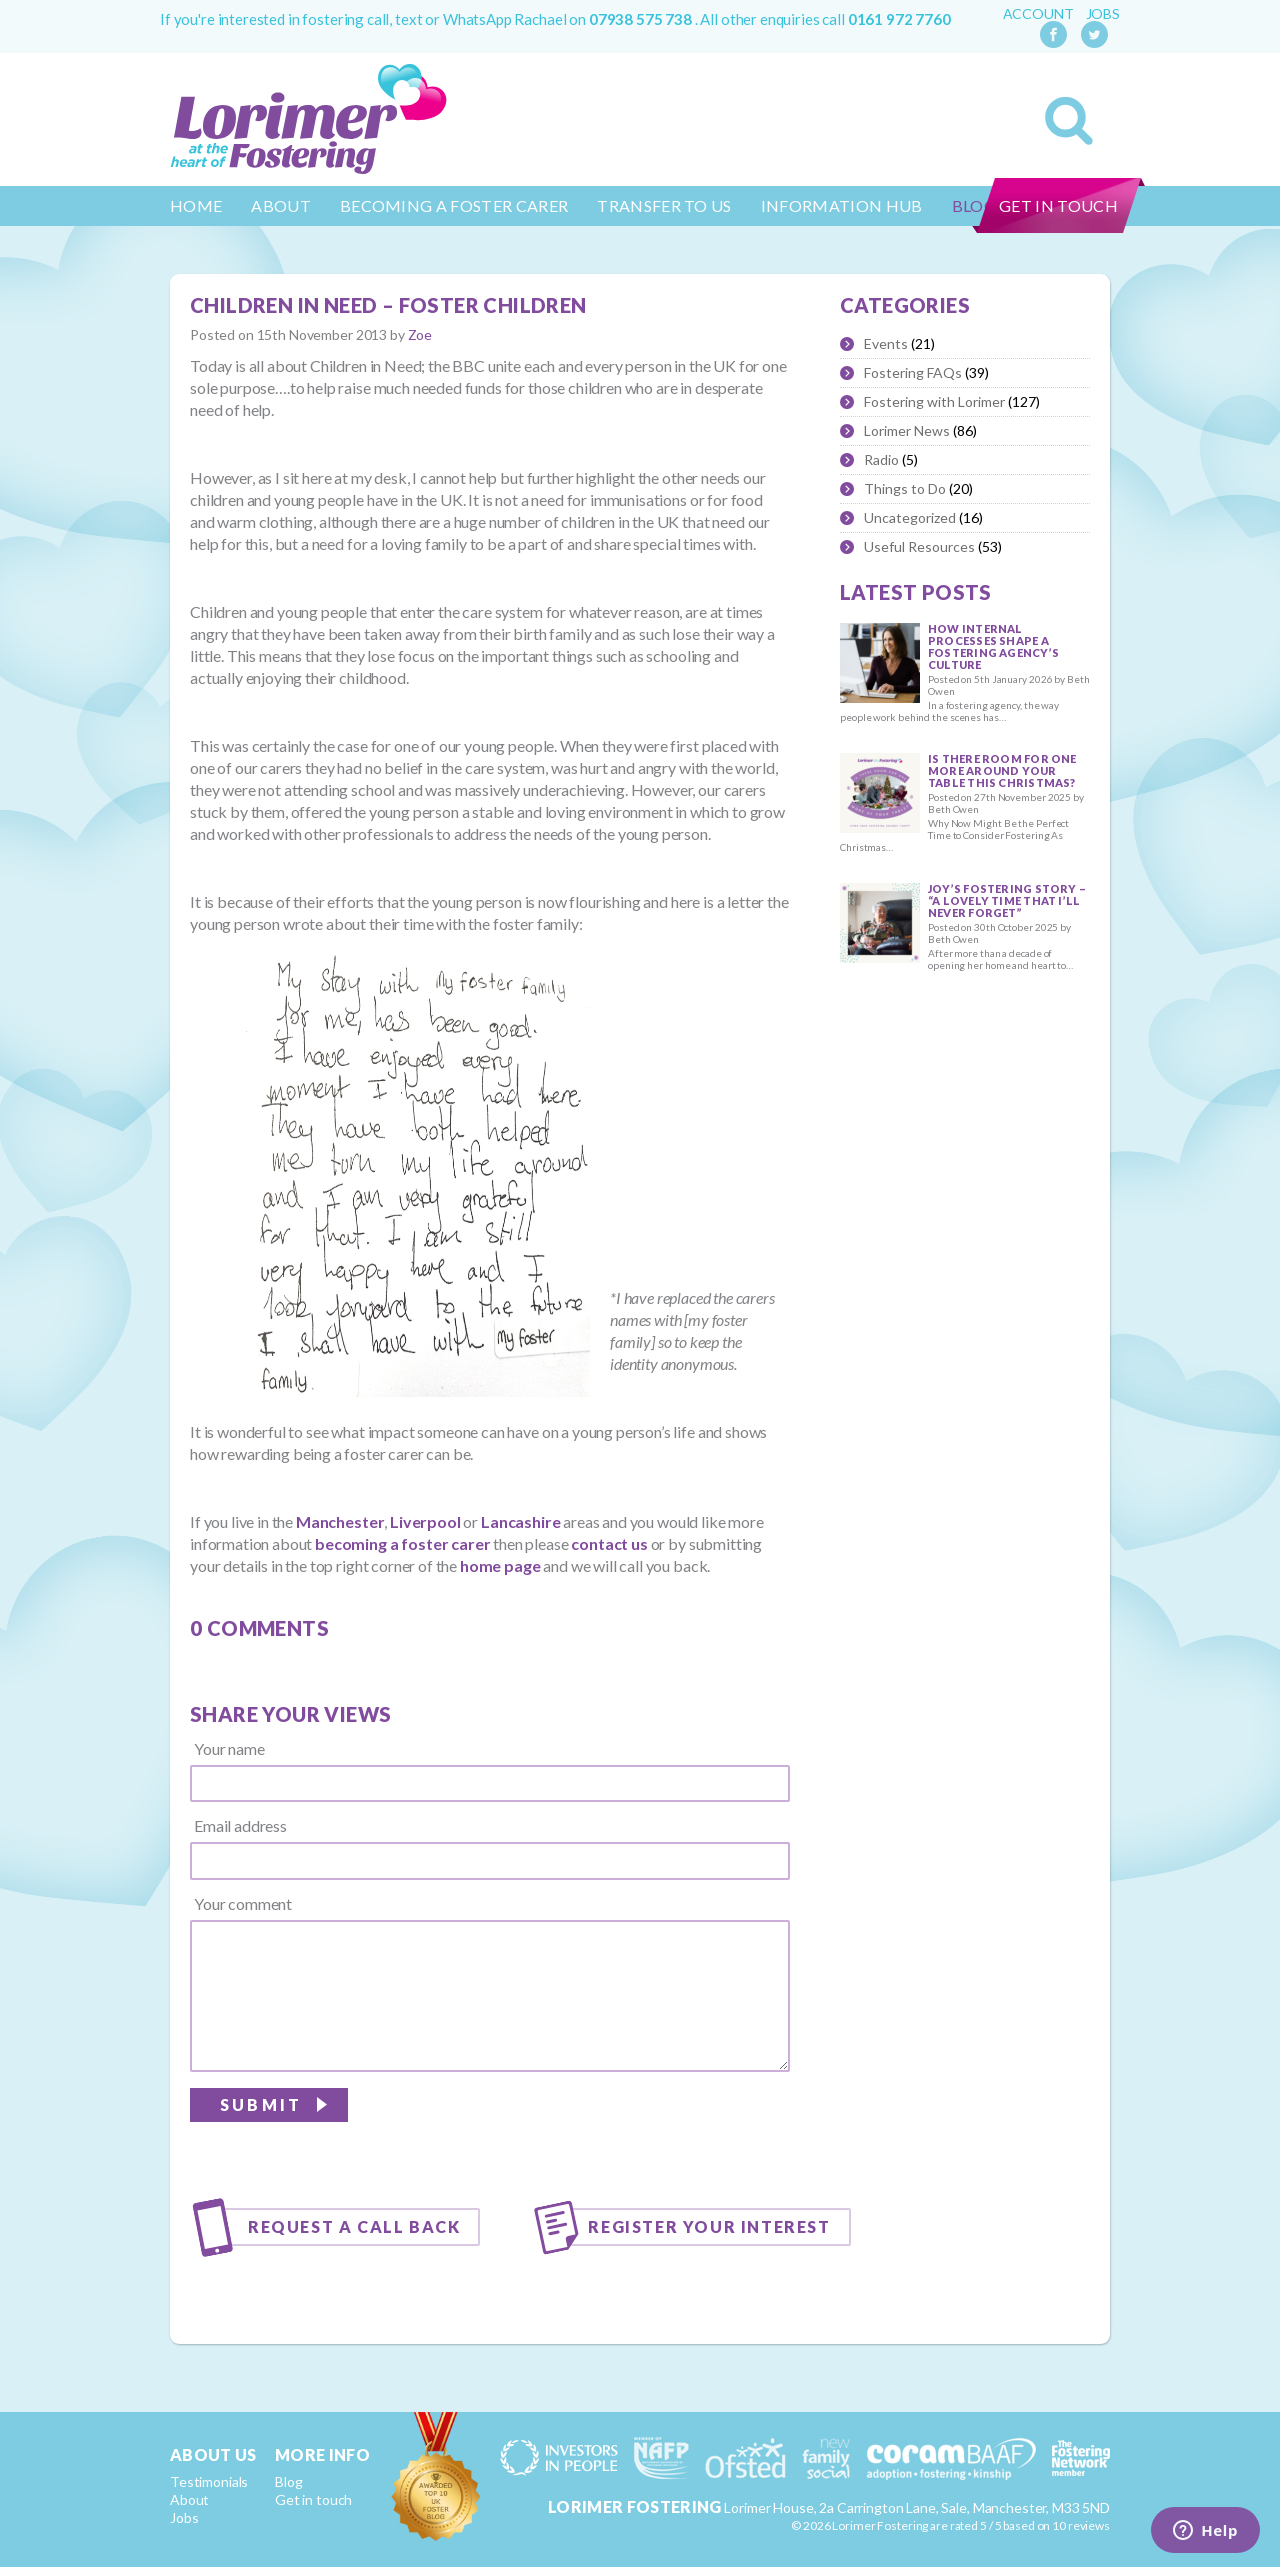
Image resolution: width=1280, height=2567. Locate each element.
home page (500, 1565)
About (281, 205)
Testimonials (209, 2481)
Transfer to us (664, 205)
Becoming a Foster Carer (454, 205)
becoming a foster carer (402, 1543)
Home (196, 205)
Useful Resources (919, 546)
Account (1038, 14)
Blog (288, 2481)
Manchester (340, 1521)
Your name (229, 1749)
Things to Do (905, 488)
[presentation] (638, 2129)
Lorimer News (907, 430)
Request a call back (354, 2226)
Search (1069, 121)
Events (886, 343)
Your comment (243, 1904)
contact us (609, 1543)
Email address (240, 1826)
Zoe (420, 334)
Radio (881, 459)
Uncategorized (910, 517)
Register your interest (709, 2226)
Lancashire (520, 1521)
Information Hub (842, 205)
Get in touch (1058, 205)
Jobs (1103, 14)
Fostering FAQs (913, 372)
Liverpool (425, 1521)
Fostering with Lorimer (934, 401)
